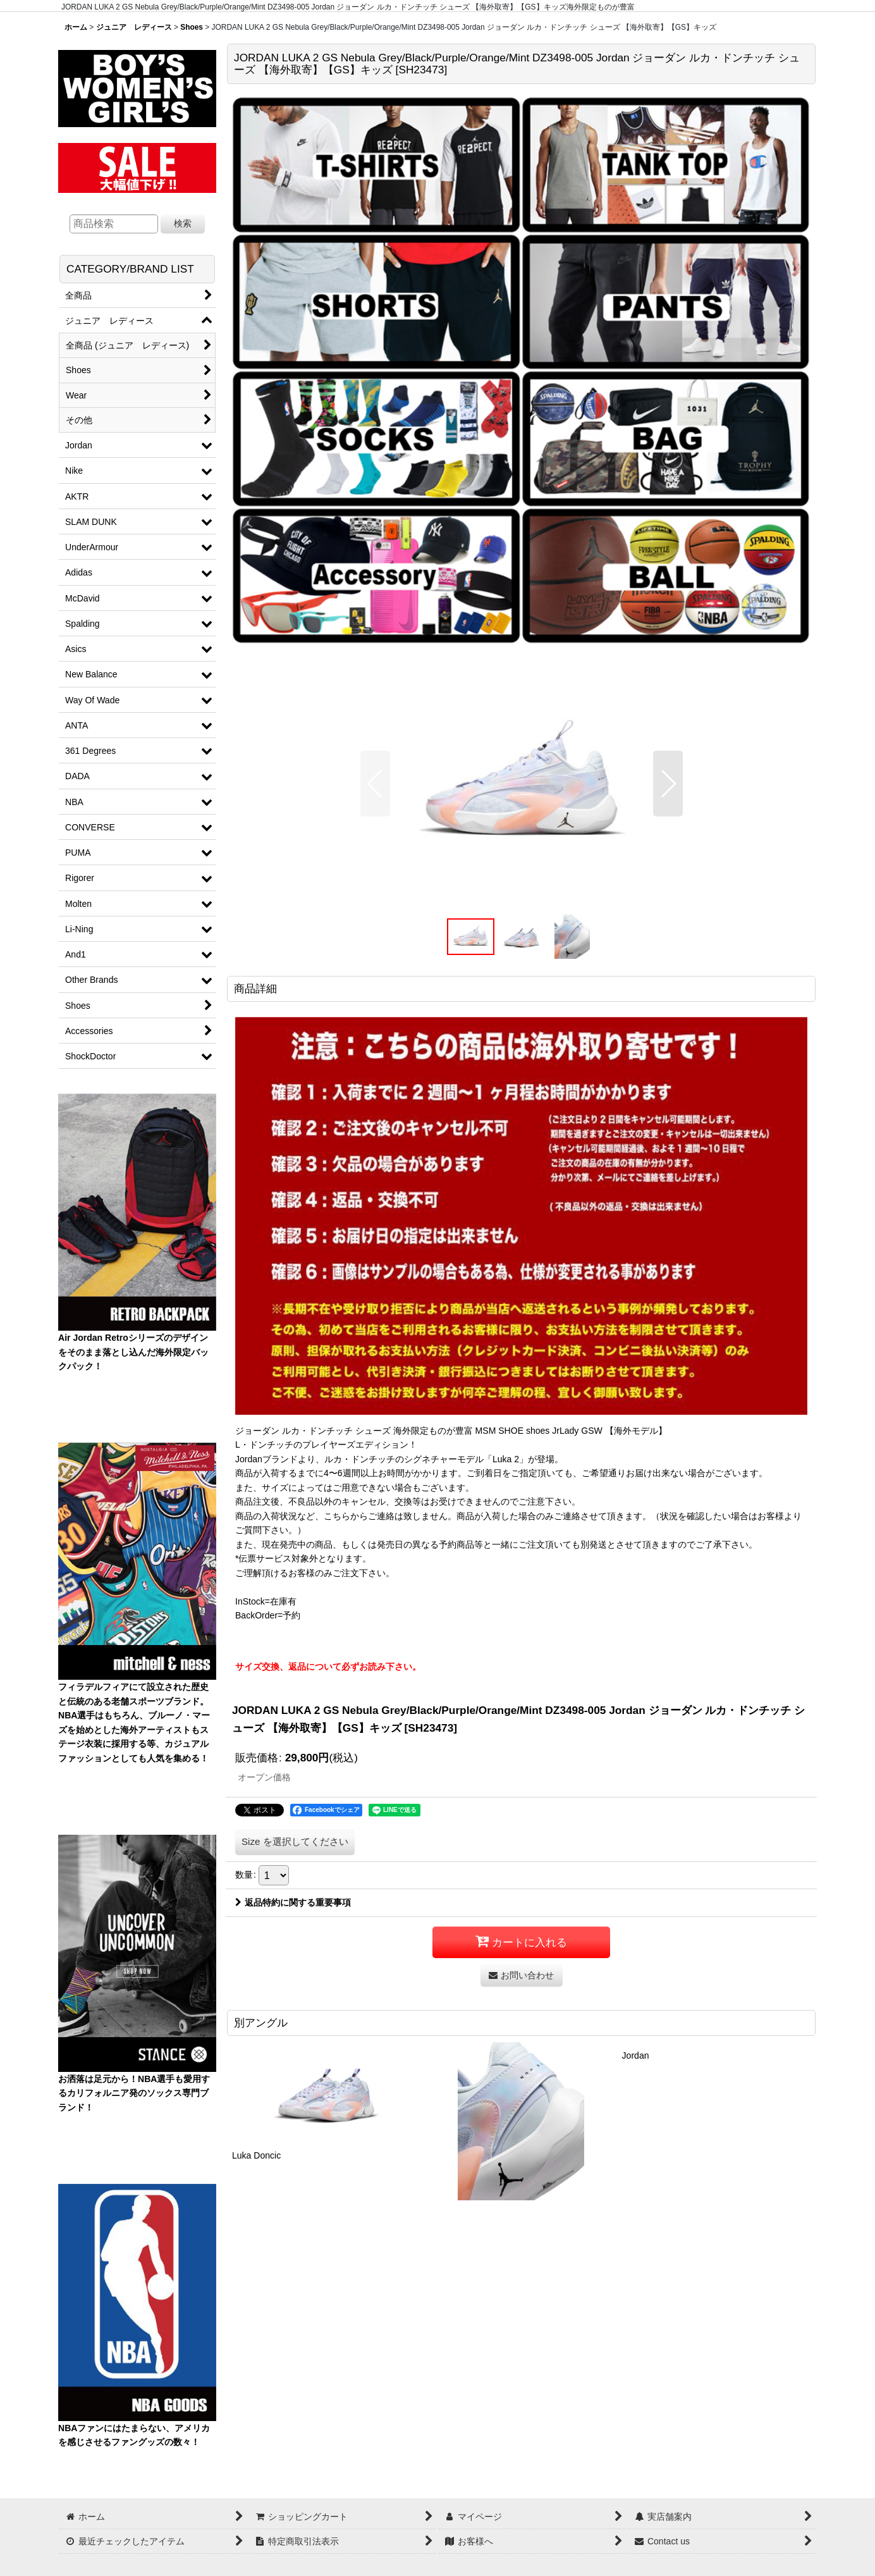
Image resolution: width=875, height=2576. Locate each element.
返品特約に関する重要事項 (293, 1902)
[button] (375, 784)
